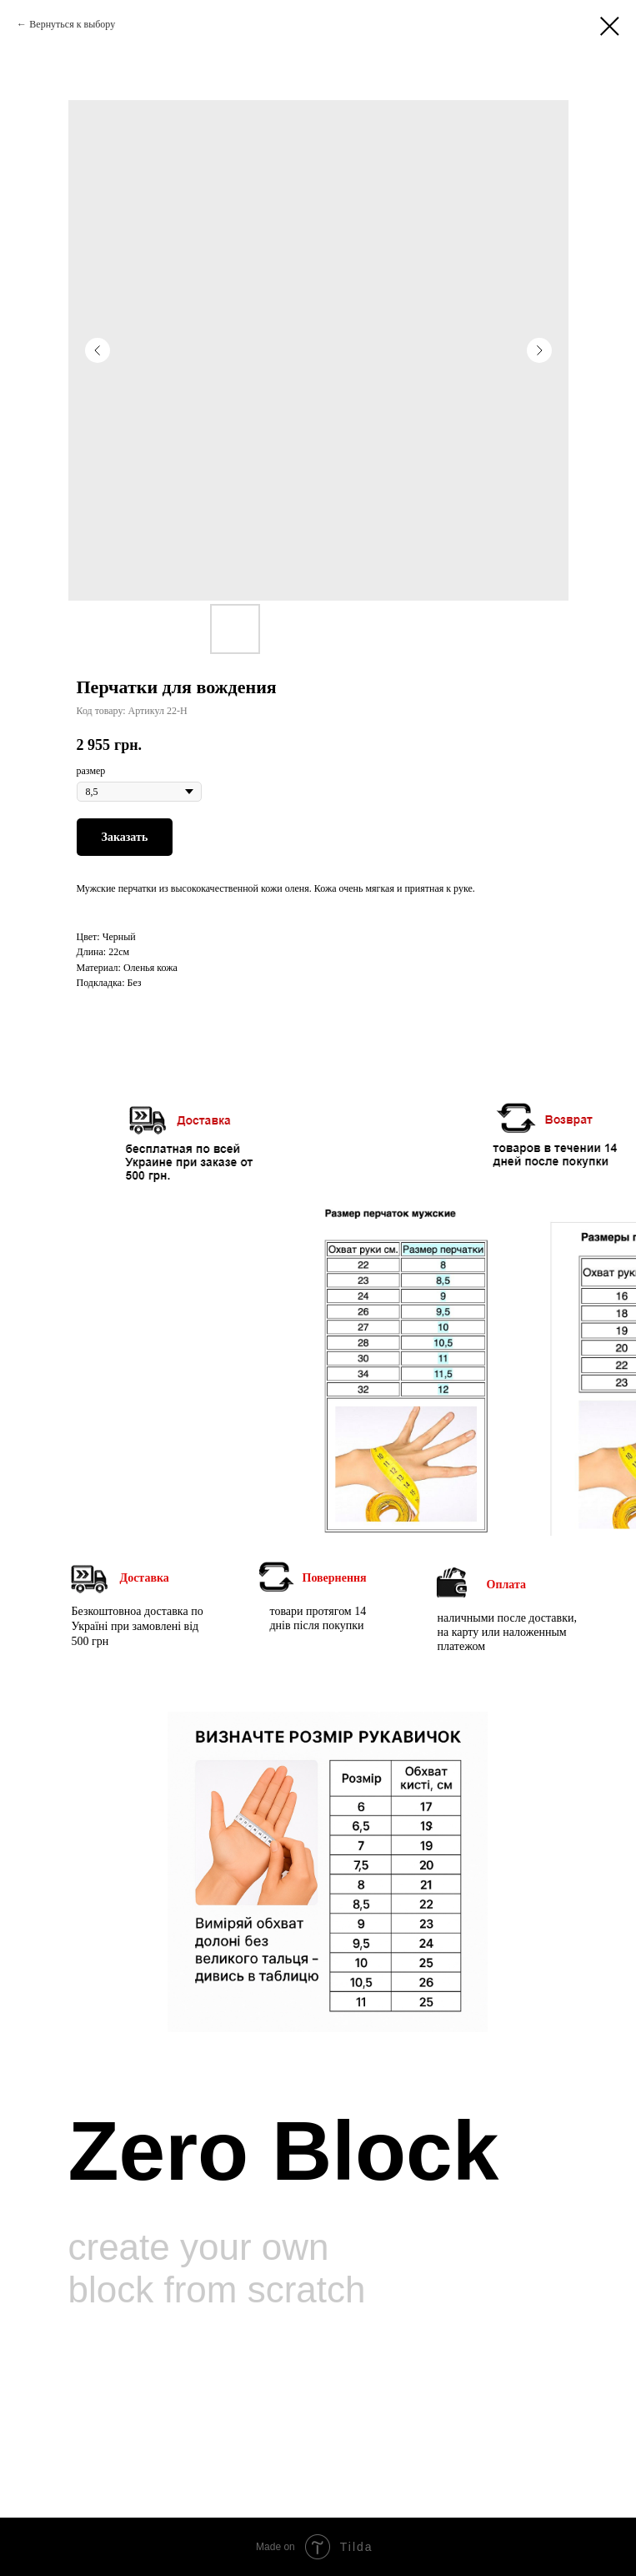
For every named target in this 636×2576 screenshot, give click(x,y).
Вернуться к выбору (72, 24)
